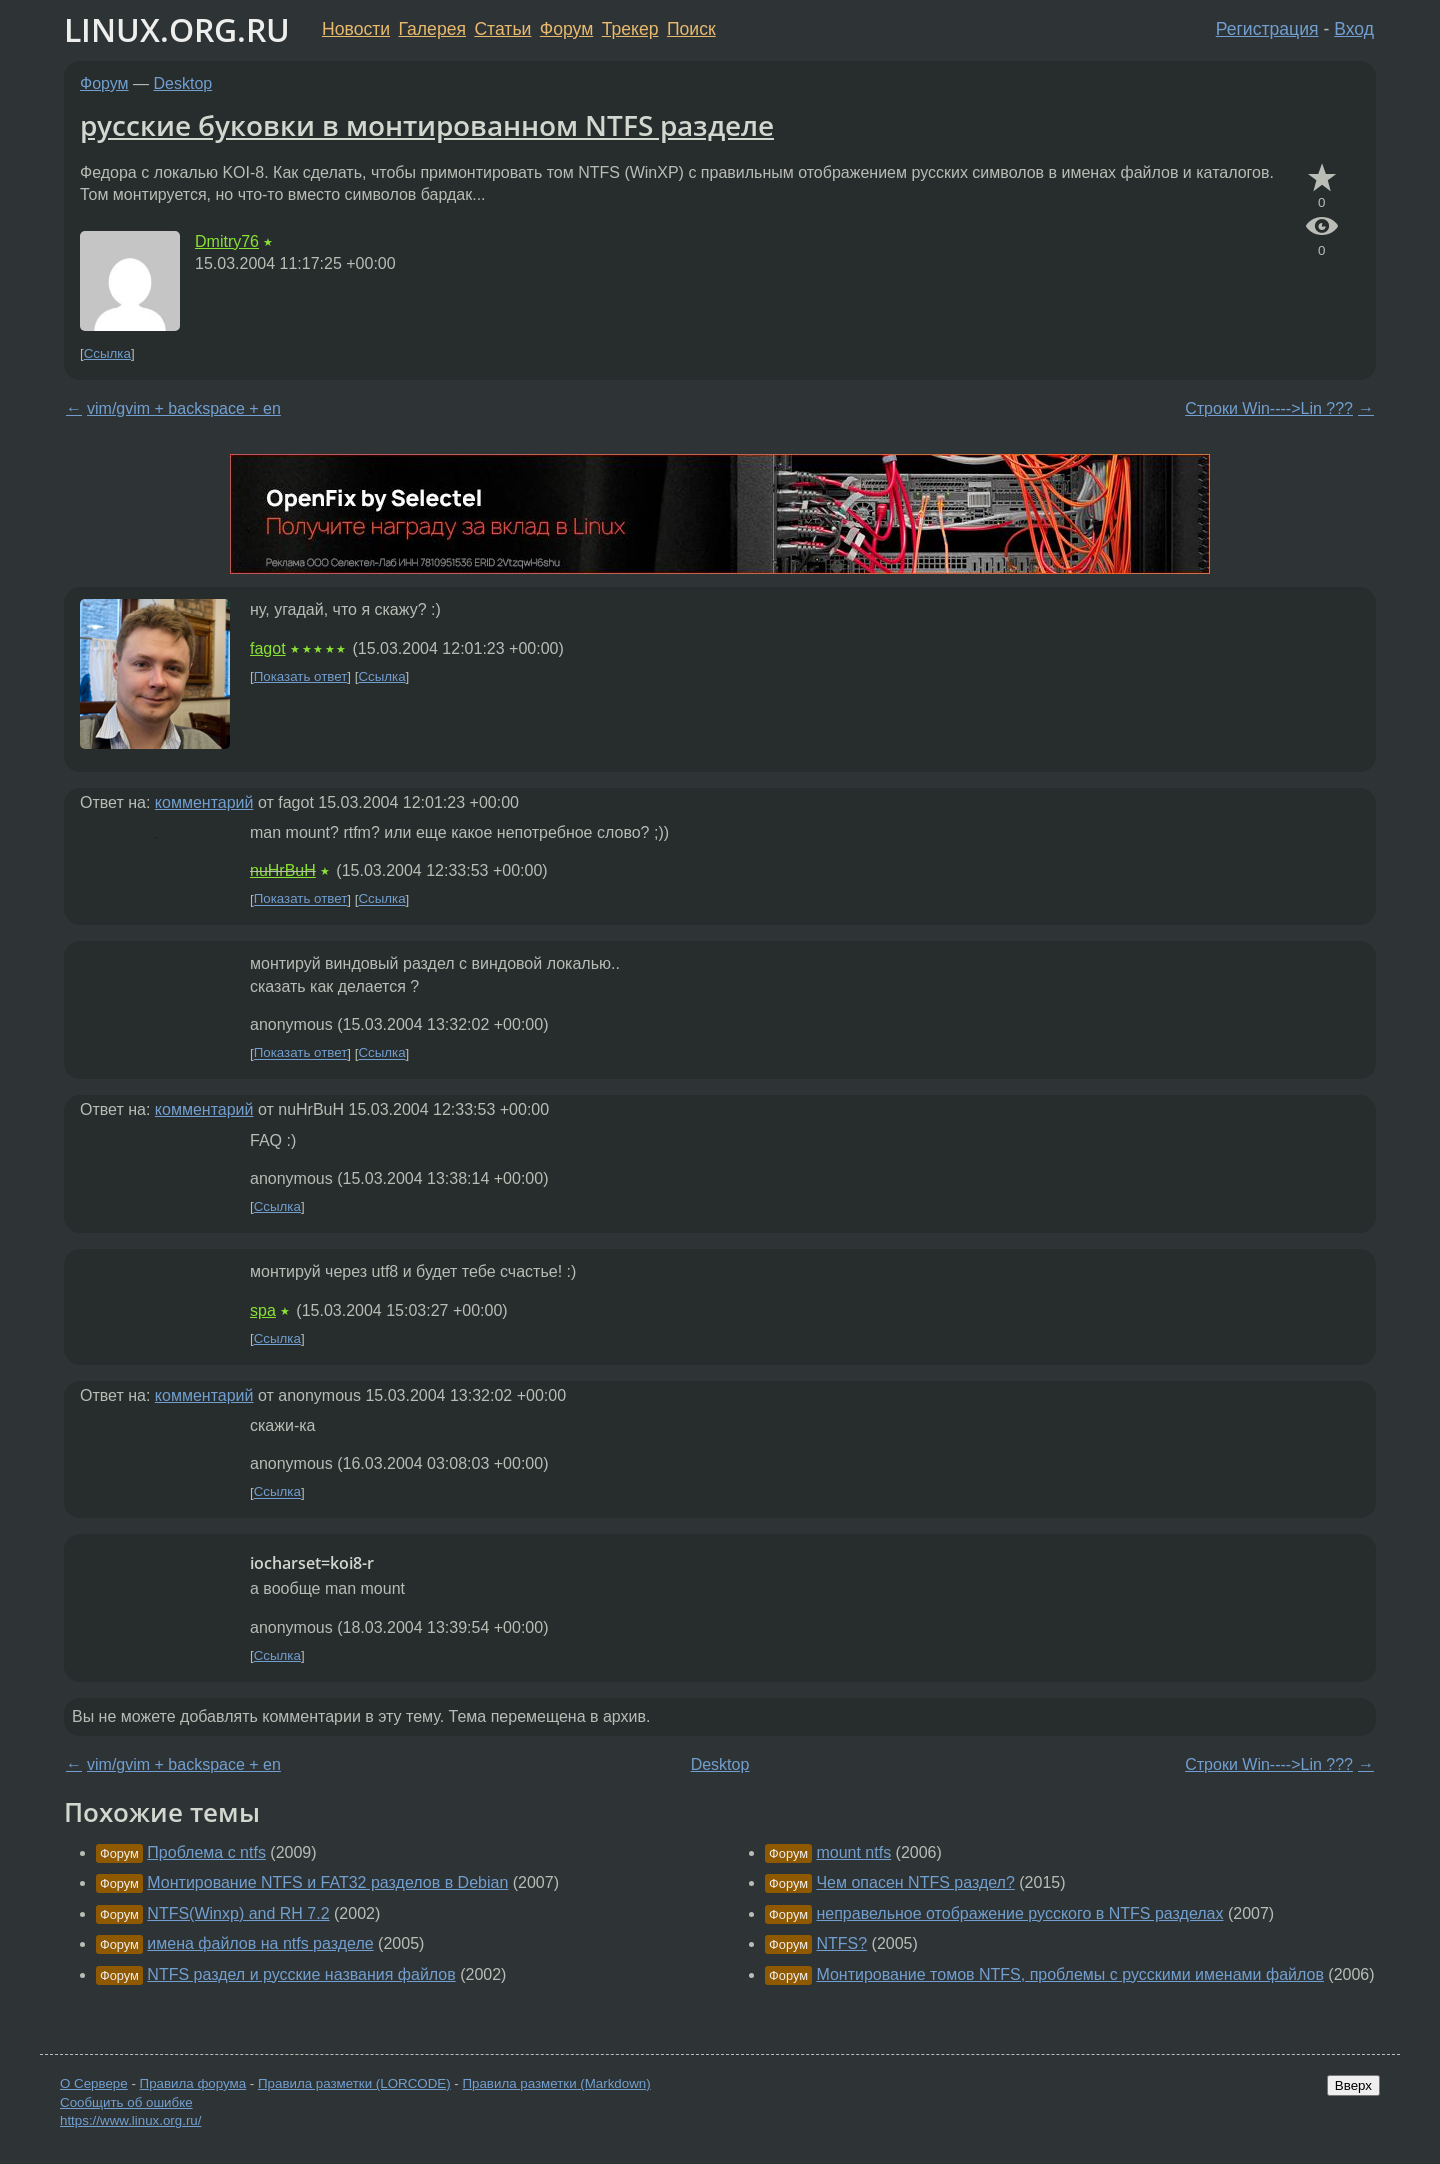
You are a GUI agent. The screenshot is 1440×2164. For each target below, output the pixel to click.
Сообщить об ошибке (126, 2102)
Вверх (1353, 2085)
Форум (566, 29)
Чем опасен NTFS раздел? (915, 1882)
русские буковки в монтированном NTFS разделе (427, 125)
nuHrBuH (283, 870)
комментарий (204, 802)
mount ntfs (853, 1852)
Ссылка (107, 353)
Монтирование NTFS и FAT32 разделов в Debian (327, 1882)
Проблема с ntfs (206, 1852)
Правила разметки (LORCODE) (354, 2083)
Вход (1354, 29)
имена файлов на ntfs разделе (260, 1943)
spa (263, 1310)
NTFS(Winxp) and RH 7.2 (238, 1913)
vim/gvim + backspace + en (184, 408)
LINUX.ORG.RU (177, 29)
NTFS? (841, 1943)
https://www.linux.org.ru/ (130, 2120)
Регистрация (1267, 29)
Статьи (502, 29)
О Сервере (94, 2083)
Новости (356, 29)
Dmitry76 (227, 241)
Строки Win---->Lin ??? (1269, 408)
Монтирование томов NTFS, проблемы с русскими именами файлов (1069, 1974)
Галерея (432, 29)
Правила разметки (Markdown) (556, 2083)
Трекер (630, 29)
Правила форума (193, 2083)
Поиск (691, 29)
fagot (268, 648)
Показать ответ (301, 676)
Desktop (183, 83)
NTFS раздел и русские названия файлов (301, 1974)
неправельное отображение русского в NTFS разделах (1019, 1913)
